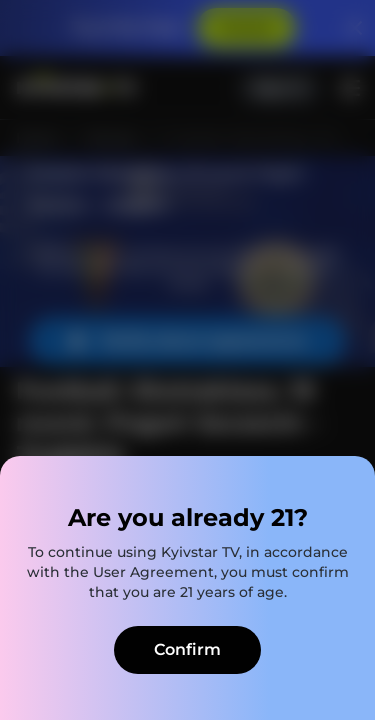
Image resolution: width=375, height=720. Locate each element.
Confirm (187, 649)
